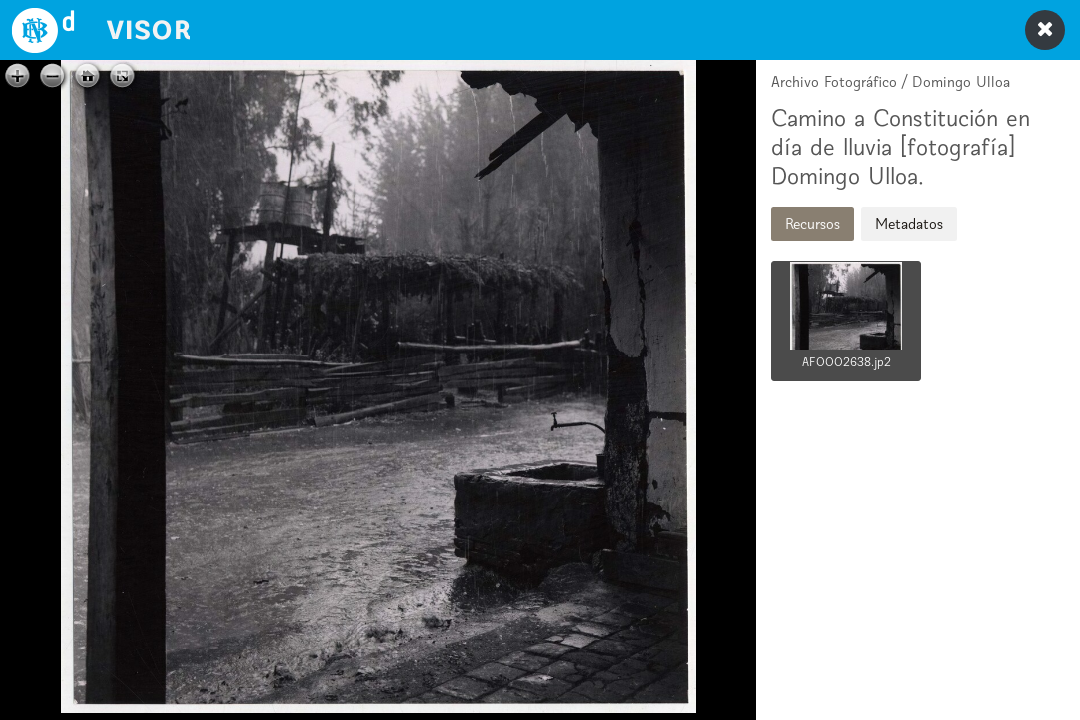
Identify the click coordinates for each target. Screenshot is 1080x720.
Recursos (812, 223)
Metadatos (909, 223)
